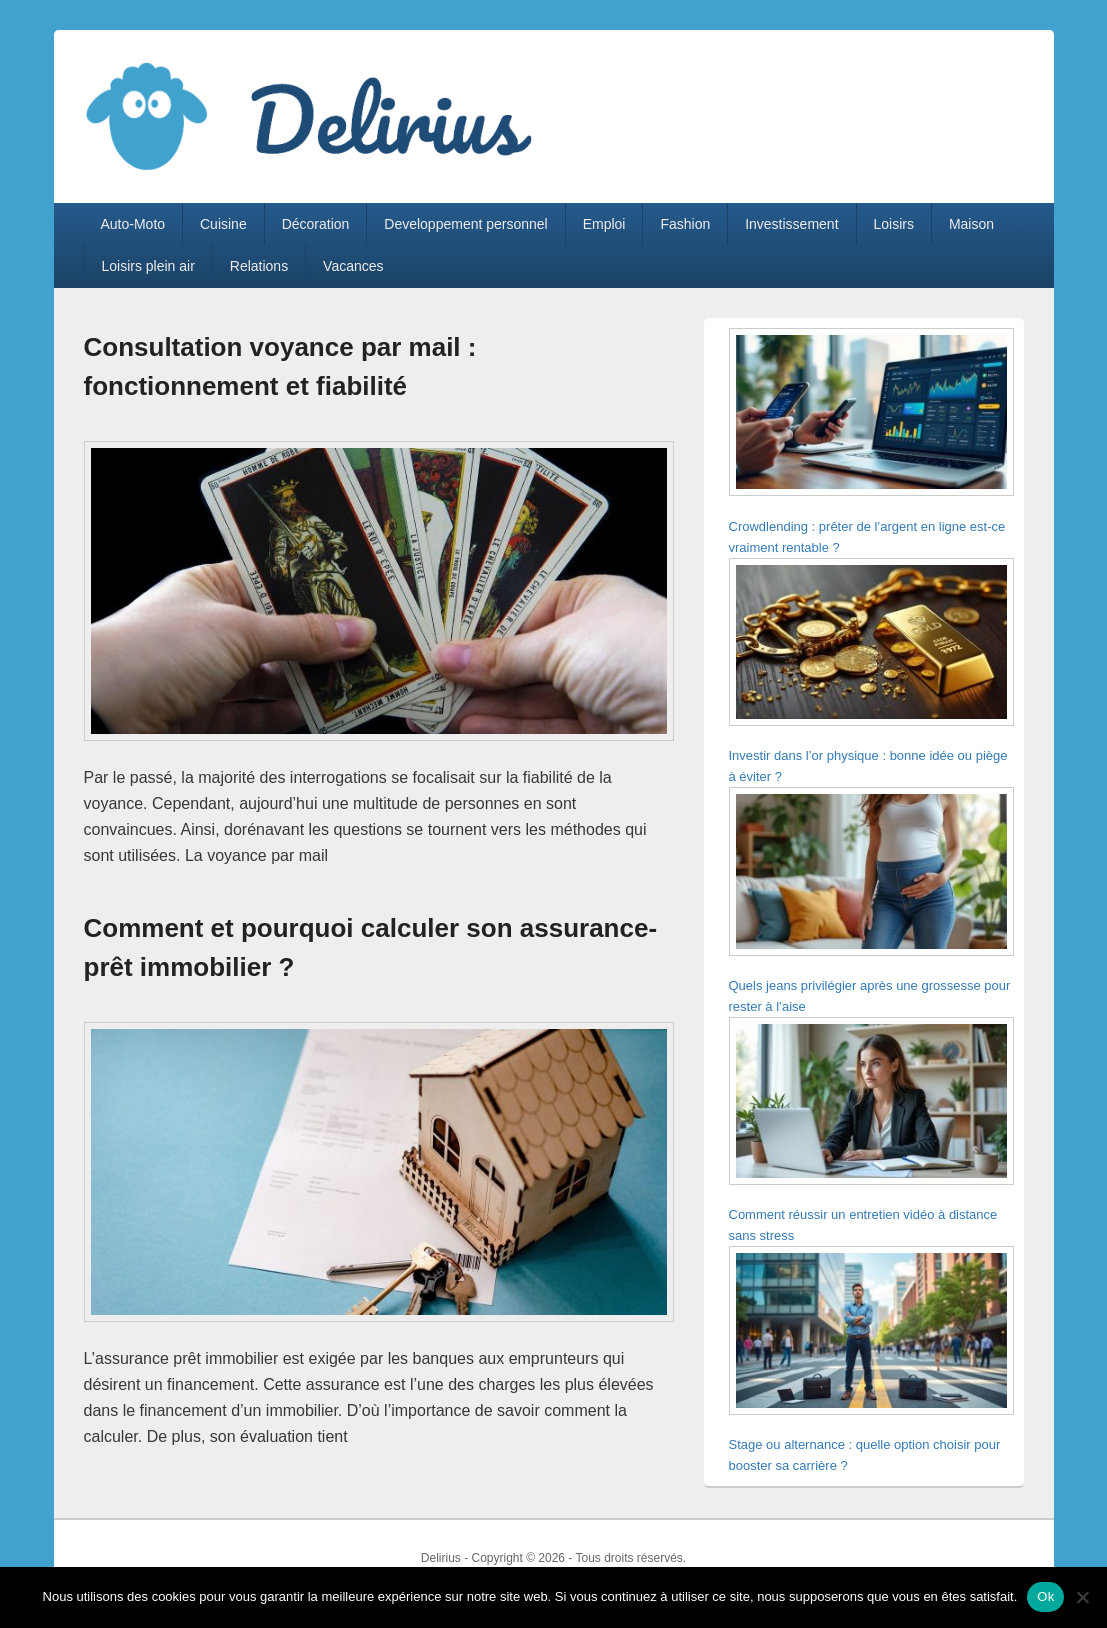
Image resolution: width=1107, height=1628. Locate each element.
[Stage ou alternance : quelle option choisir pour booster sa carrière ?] (871, 1333)
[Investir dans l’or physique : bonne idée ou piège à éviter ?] (871, 645)
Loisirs (893, 224)
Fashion (685, 224)
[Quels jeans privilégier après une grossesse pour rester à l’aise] (871, 874)
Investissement (791, 224)
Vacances (353, 266)
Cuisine (223, 224)
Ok (1045, 1596)
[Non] (1082, 1597)
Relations (259, 266)
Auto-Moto (132, 224)
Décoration (316, 224)
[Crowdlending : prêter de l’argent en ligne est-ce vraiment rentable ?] (871, 415)
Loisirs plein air (147, 266)
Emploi (604, 224)
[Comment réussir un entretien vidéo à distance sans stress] (871, 1104)
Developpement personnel (465, 224)
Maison (971, 224)
